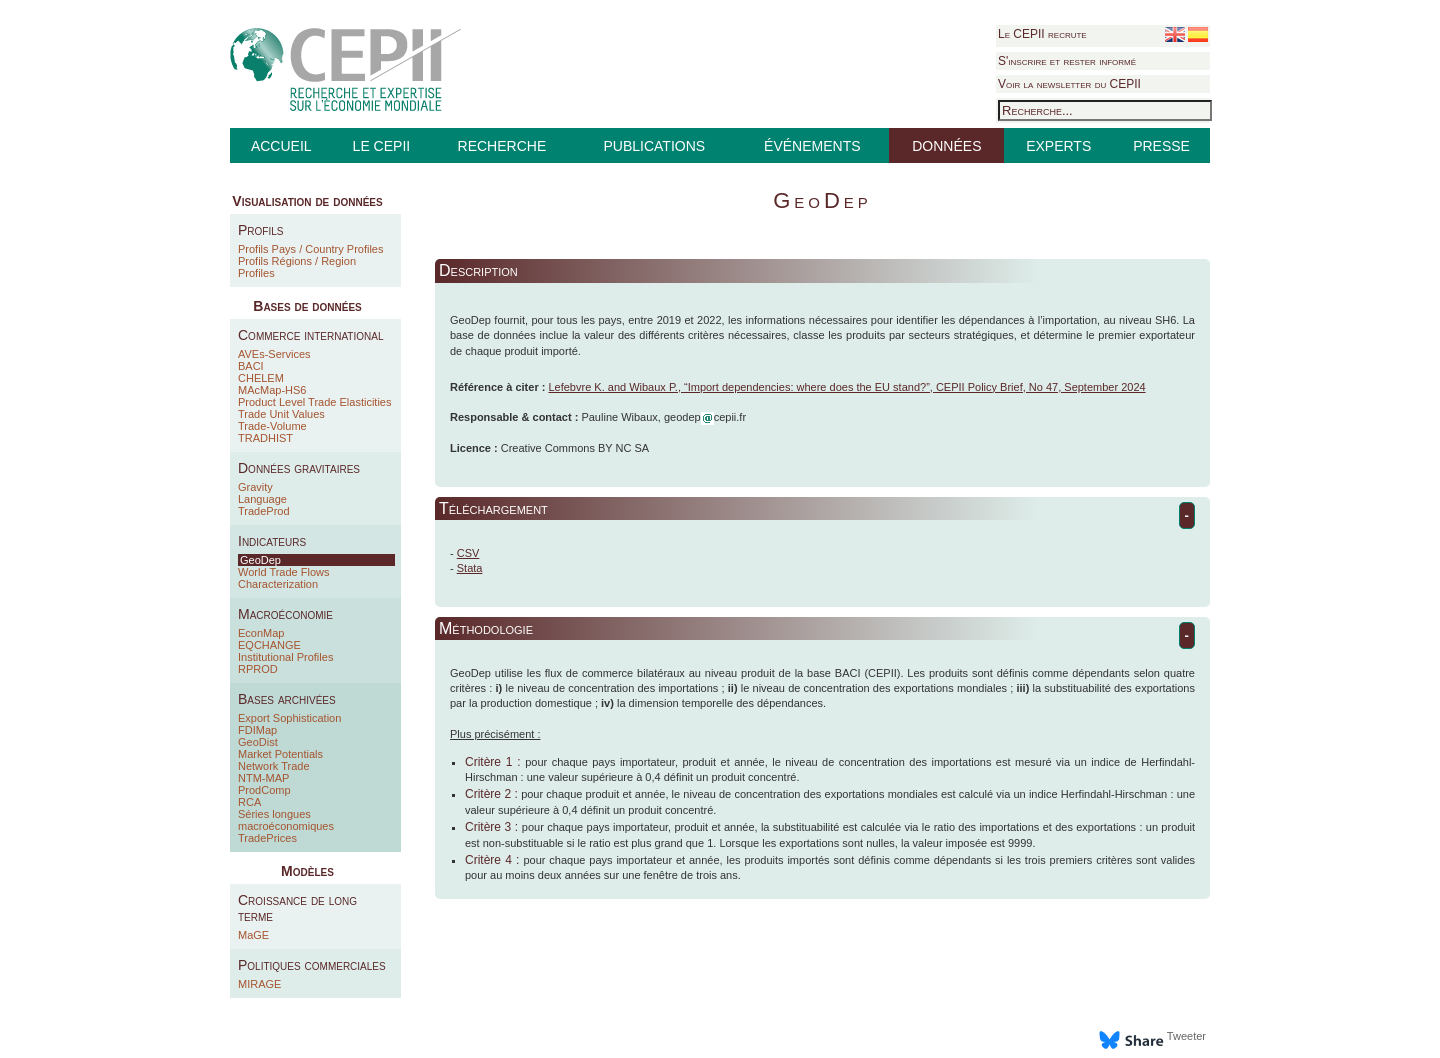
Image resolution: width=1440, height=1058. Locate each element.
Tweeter (1186, 1036)
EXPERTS (1058, 146)
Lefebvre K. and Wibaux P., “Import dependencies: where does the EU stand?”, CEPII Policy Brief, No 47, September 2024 (846, 387)
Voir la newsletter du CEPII (1069, 84)
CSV (468, 553)
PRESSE (1161, 146)
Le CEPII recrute (1042, 34)
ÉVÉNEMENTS (812, 146)
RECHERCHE (502, 146)
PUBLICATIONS (654, 146)
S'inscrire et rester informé (1067, 61)
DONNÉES (946, 146)
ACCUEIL (281, 146)
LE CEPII (382, 146)
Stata (470, 568)
